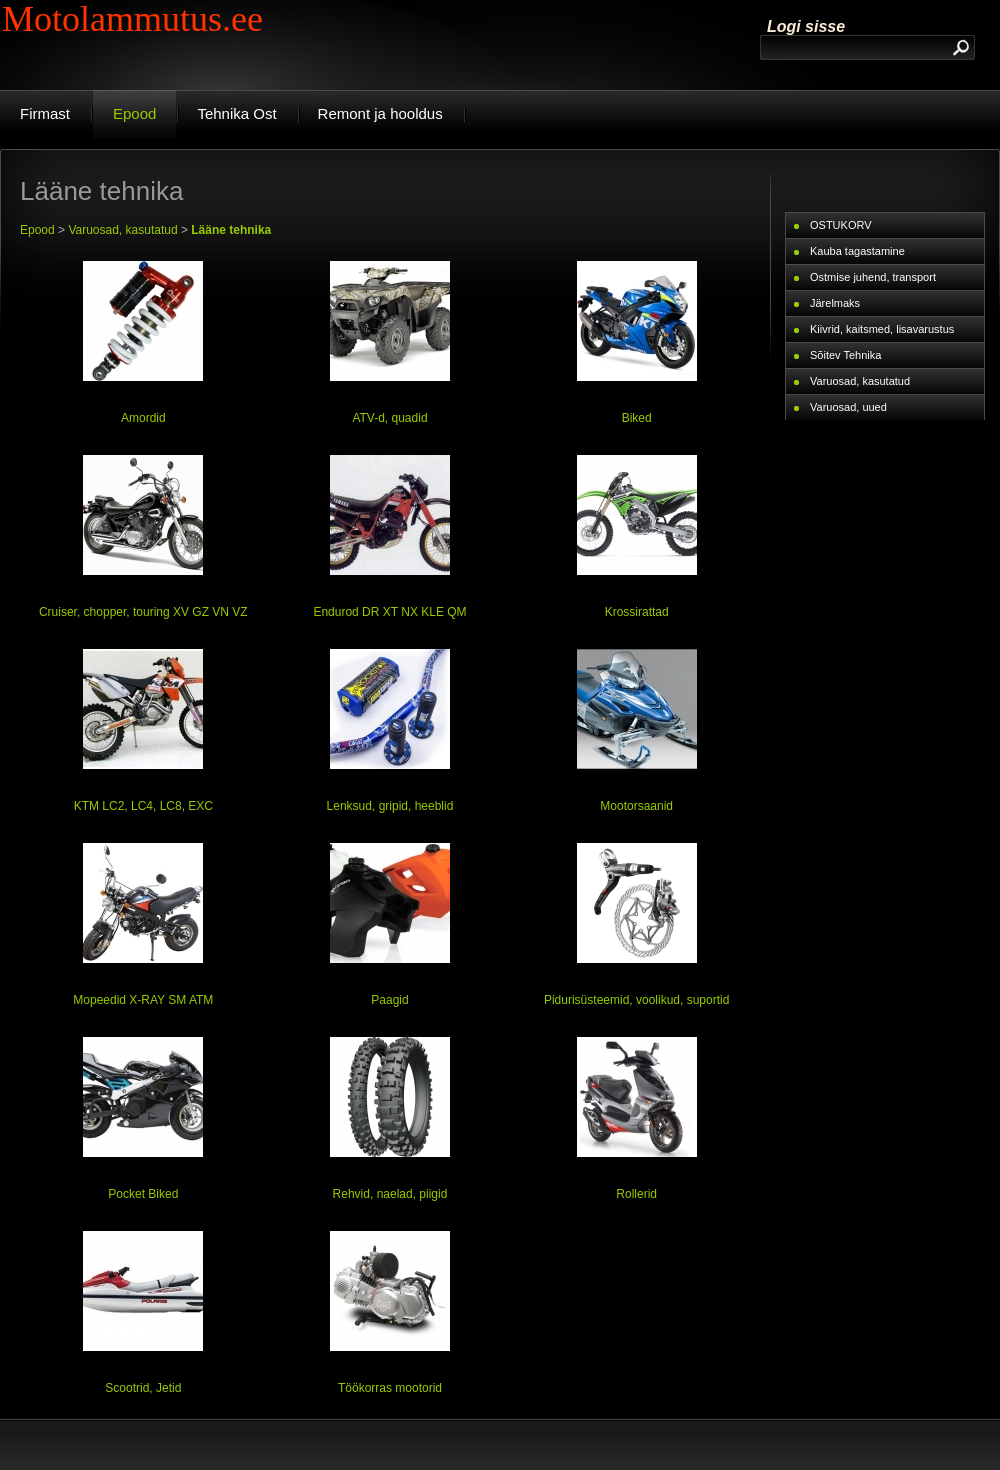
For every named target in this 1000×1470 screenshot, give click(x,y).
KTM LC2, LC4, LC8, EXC (143, 806)
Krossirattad (637, 612)
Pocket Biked (143, 1194)
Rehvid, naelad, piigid (390, 1194)
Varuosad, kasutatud (122, 230)
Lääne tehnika (231, 230)
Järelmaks (835, 303)
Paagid (389, 1000)
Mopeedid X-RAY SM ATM (143, 1000)
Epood (37, 230)
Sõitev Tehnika (845, 355)
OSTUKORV (841, 225)
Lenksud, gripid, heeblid (390, 806)
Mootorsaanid (636, 806)
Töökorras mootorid (390, 1388)
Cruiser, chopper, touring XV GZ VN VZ (143, 612)
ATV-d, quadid (389, 418)
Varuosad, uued (848, 407)
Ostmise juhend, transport (873, 277)
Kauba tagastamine (857, 251)
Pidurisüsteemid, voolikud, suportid (636, 1000)
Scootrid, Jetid (143, 1388)
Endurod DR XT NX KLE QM (389, 612)
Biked (637, 418)
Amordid (143, 418)
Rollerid (636, 1194)
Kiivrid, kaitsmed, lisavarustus (882, 329)
